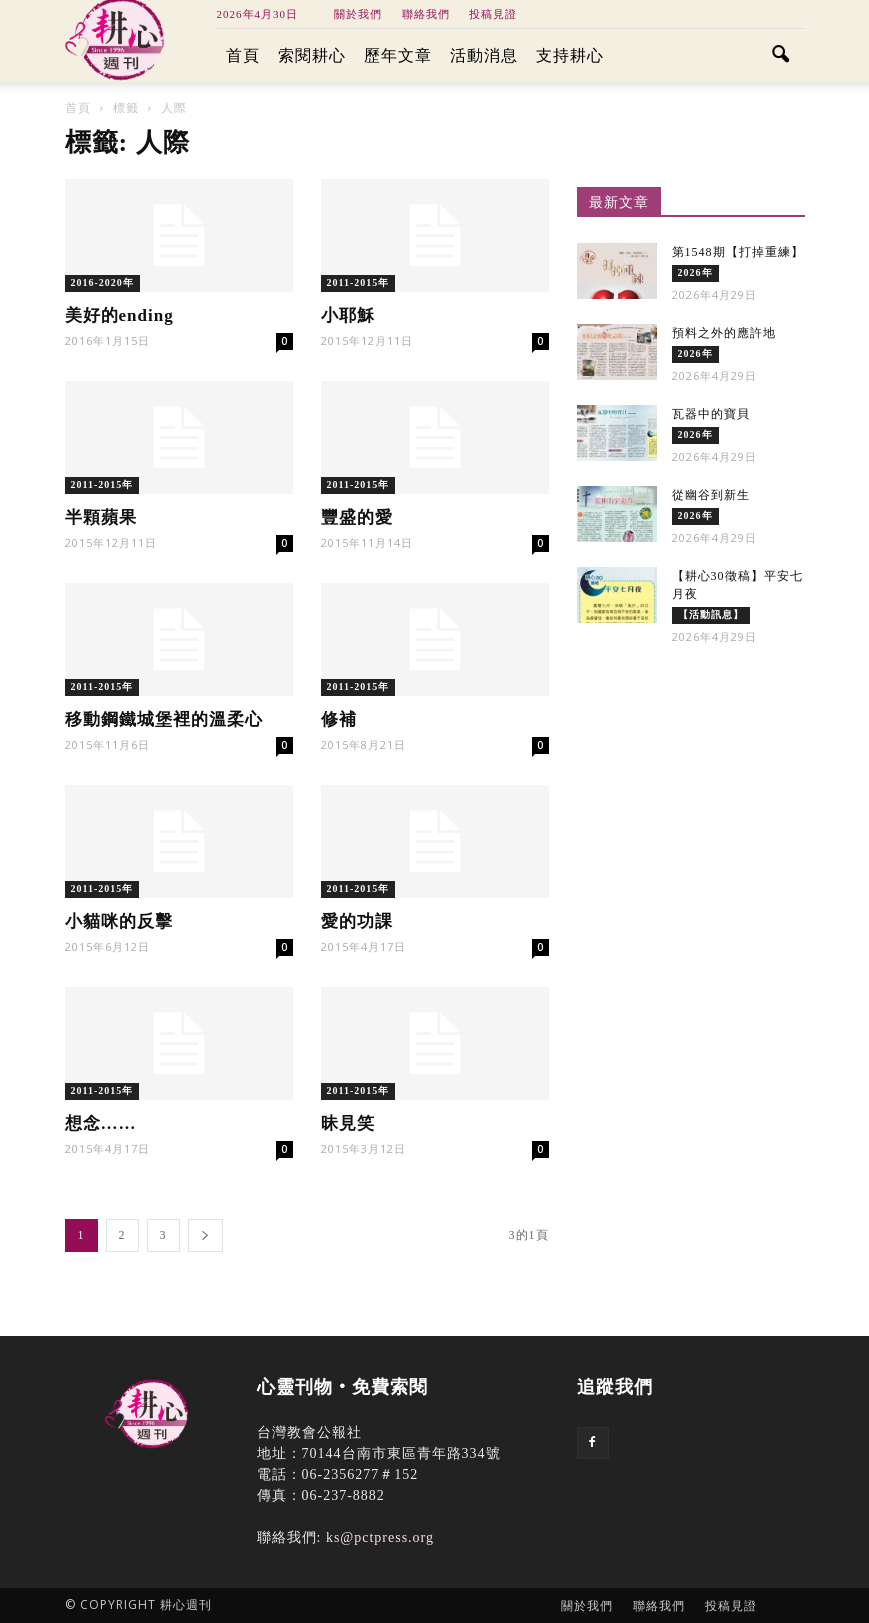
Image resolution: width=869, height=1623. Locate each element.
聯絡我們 (426, 14)
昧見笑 (348, 1123)
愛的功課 (357, 921)
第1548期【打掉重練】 (738, 252)
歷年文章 (398, 55)
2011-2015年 (358, 282)
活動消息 (484, 55)
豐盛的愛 (357, 517)
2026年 (695, 272)
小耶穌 (348, 315)
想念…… (101, 1123)
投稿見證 (493, 14)
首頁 (243, 55)
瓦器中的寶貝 (711, 414)
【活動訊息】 (711, 614)
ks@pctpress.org (380, 1537)
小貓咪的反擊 (119, 921)
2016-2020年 (102, 282)
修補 (339, 719)
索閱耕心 (312, 55)
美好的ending (119, 315)
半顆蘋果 (101, 517)
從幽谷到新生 (711, 495)
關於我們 (358, 14)
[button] (781, 56)
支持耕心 (570, 55)
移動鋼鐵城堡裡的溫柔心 (164, 719)
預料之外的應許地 (724, 333)
